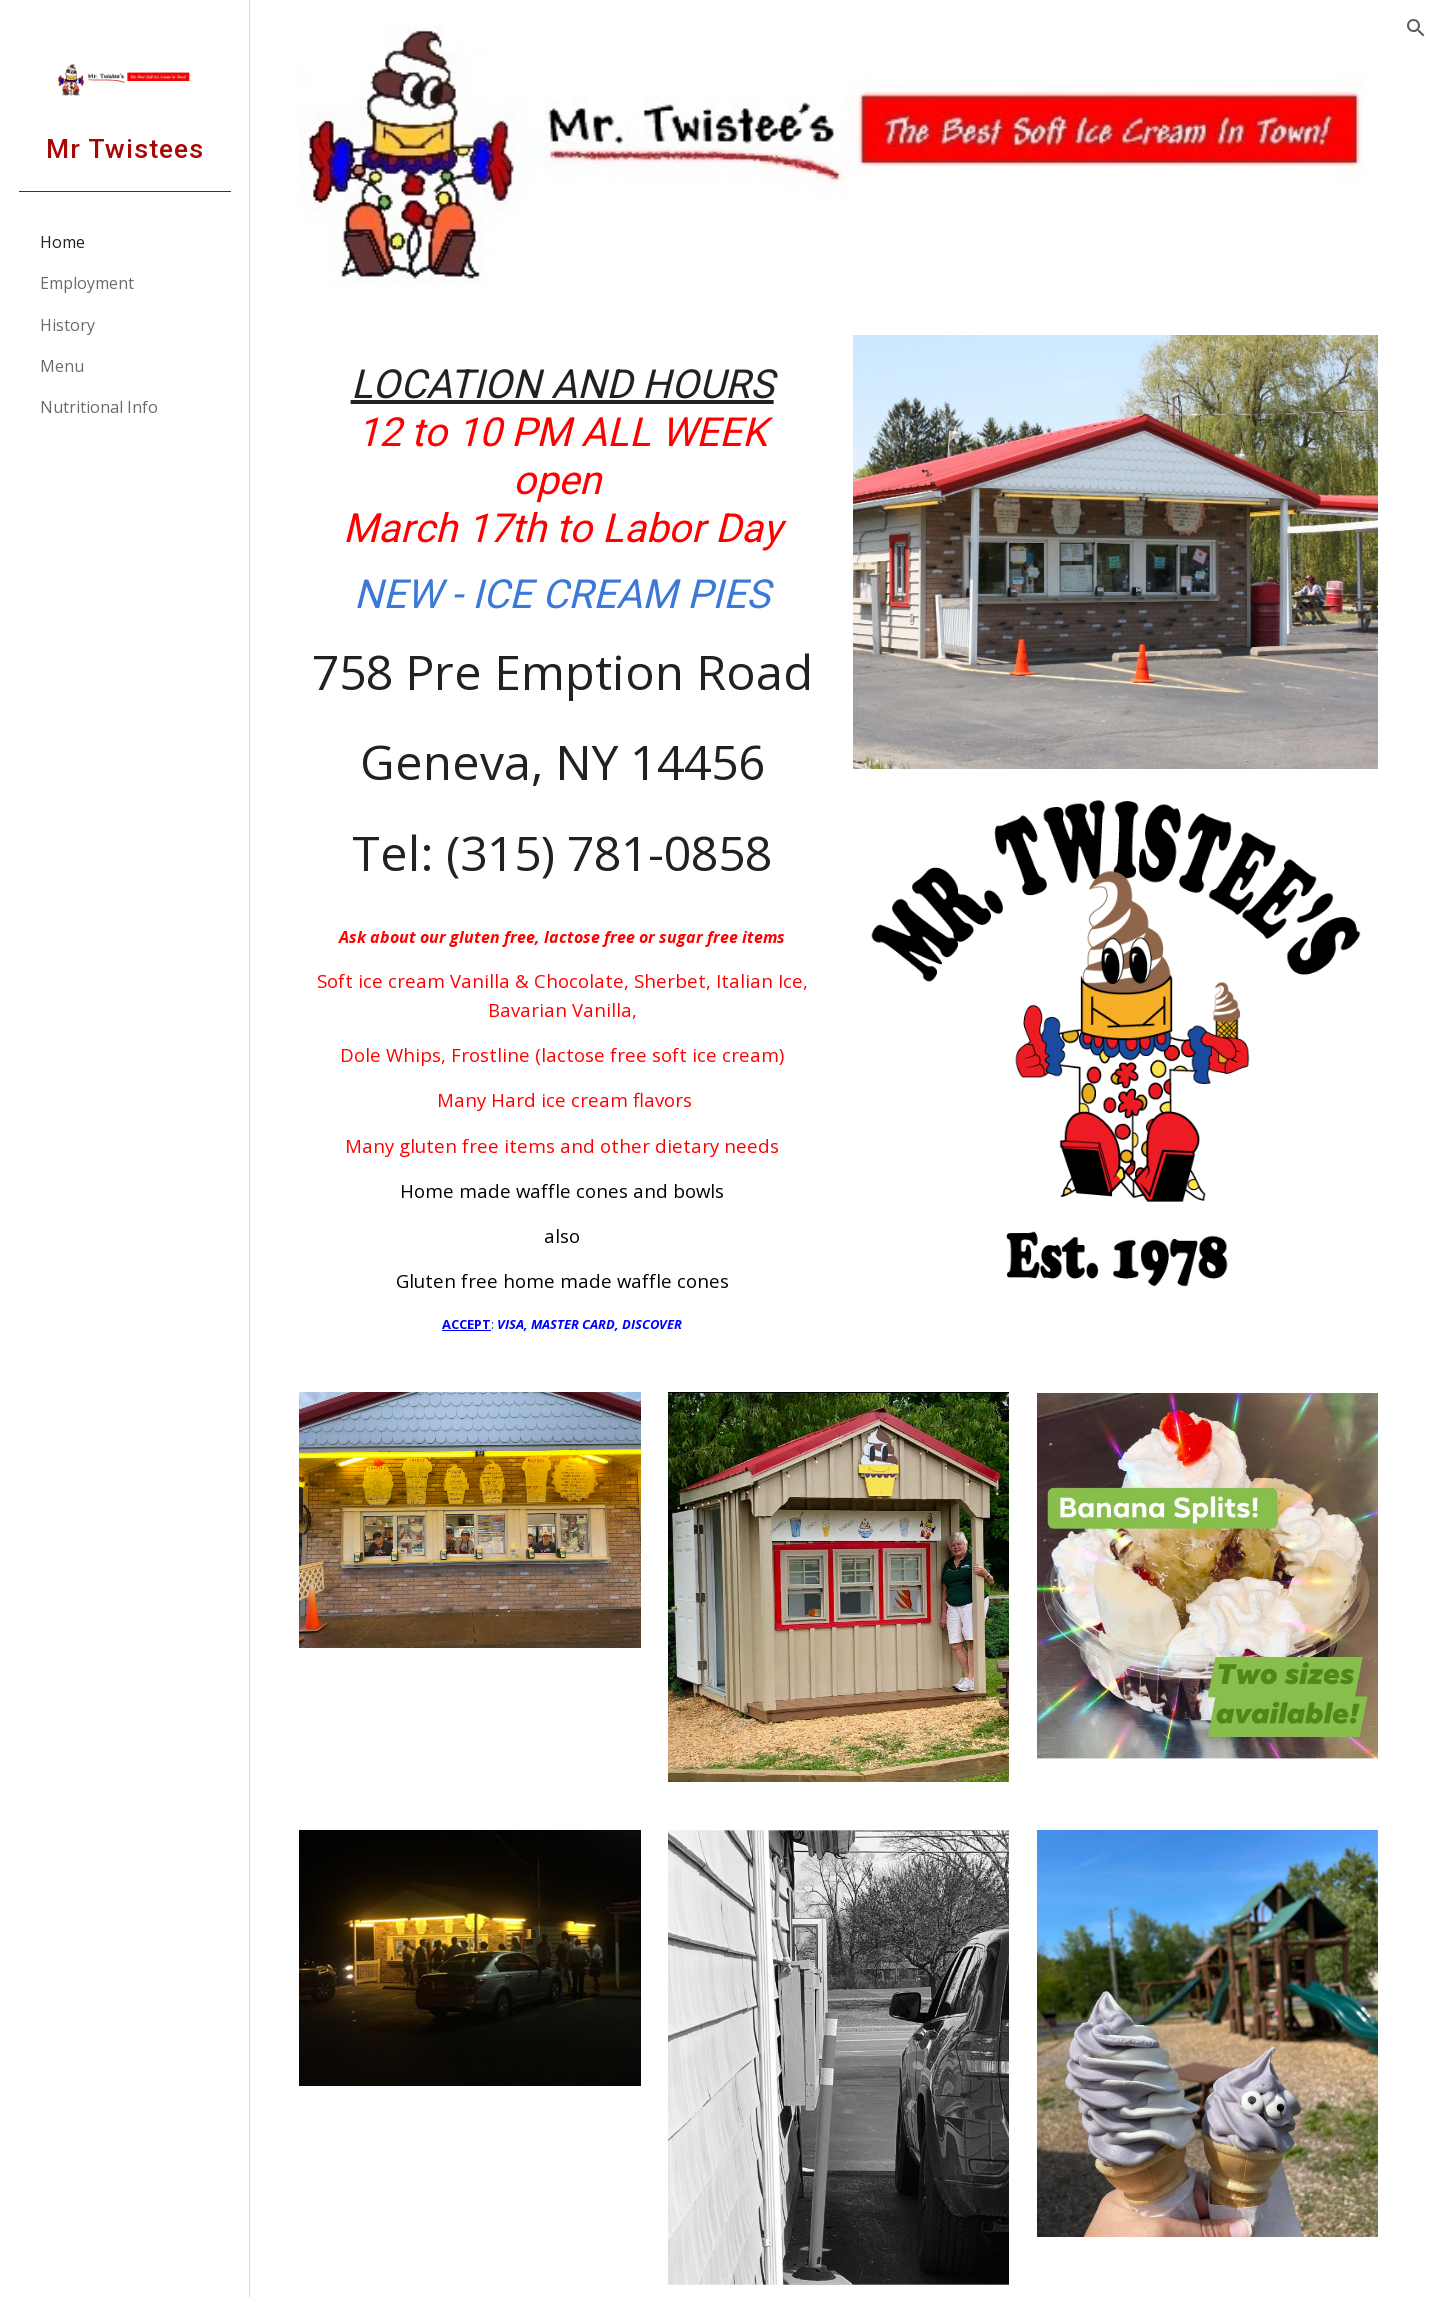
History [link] (67, 325)
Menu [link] (62, 366)
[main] (572, 837)
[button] (1416, 28)
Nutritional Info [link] (99, 407)
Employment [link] (87, 283)
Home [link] (62, 242)
